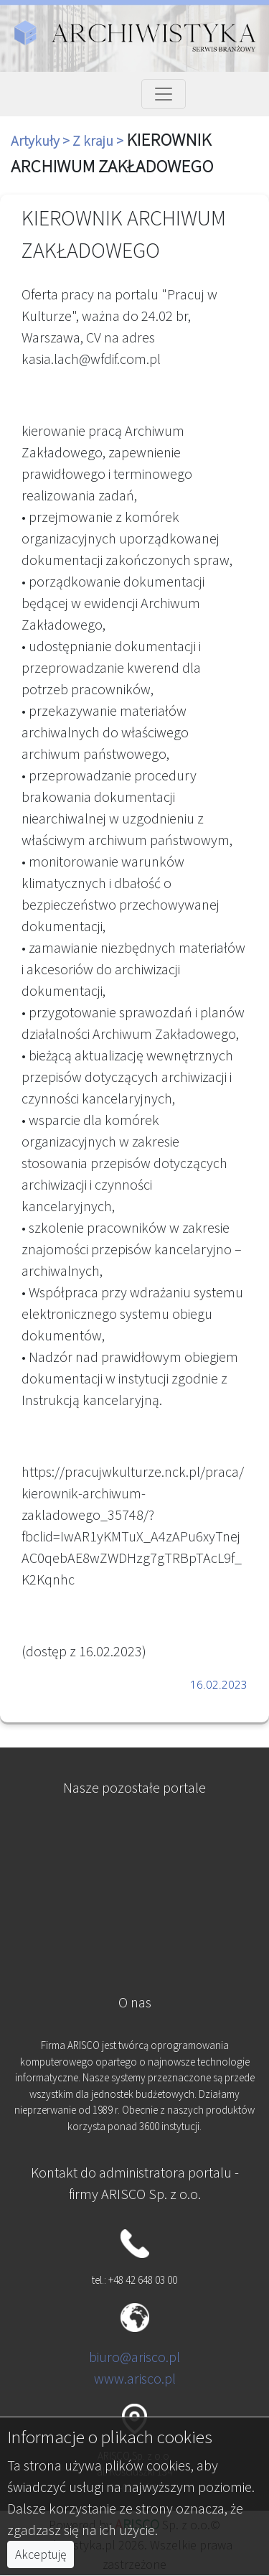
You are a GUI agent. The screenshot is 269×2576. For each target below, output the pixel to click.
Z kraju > (99, 140)
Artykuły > (41, 140)
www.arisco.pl (135, 2378)
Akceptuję (40, 2554)
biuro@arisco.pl (134, 2357)
